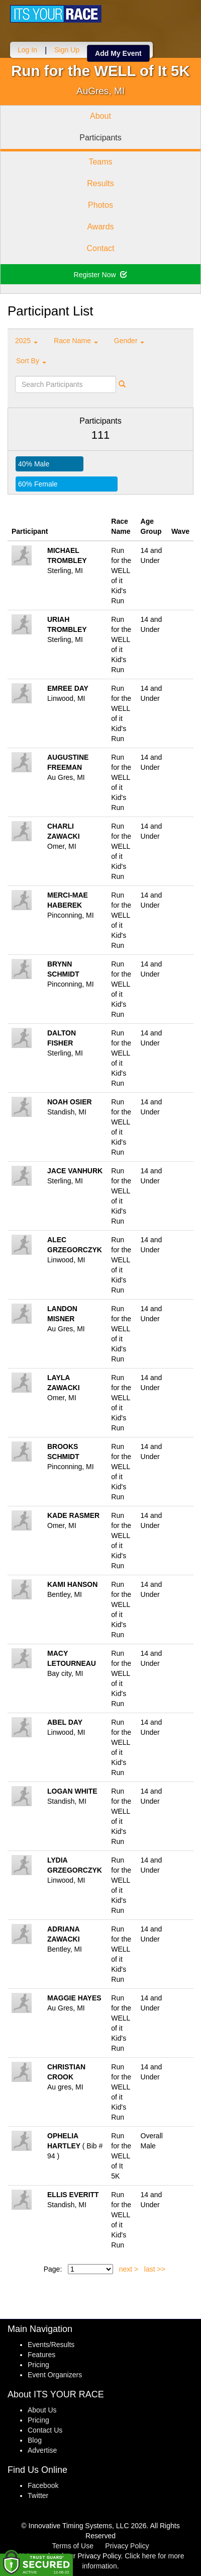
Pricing (38, 2365)
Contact (100, 248)
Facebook (43, 2485)
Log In (27, 50)
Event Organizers (55, 2375)
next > (129, 2269)
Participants (100, 137)
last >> (154, 2269)
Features (41, 2355)
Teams (100, 161)
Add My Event (118, 53)
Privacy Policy (127, 2546)
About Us (42, 2410)
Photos (100, 205)
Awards (100, 226)
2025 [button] (26, 341)
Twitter (38, 2495)
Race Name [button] (76, 341)
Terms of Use (72, 2546)
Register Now (101, 275)
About (100, 116)
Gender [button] (129, 341)
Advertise (42, 2450)
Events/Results (51, 2345)
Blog (35, 2440)
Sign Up (66, 50)
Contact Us (45, 2430)
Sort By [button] (31, 361)
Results (100, 183)
